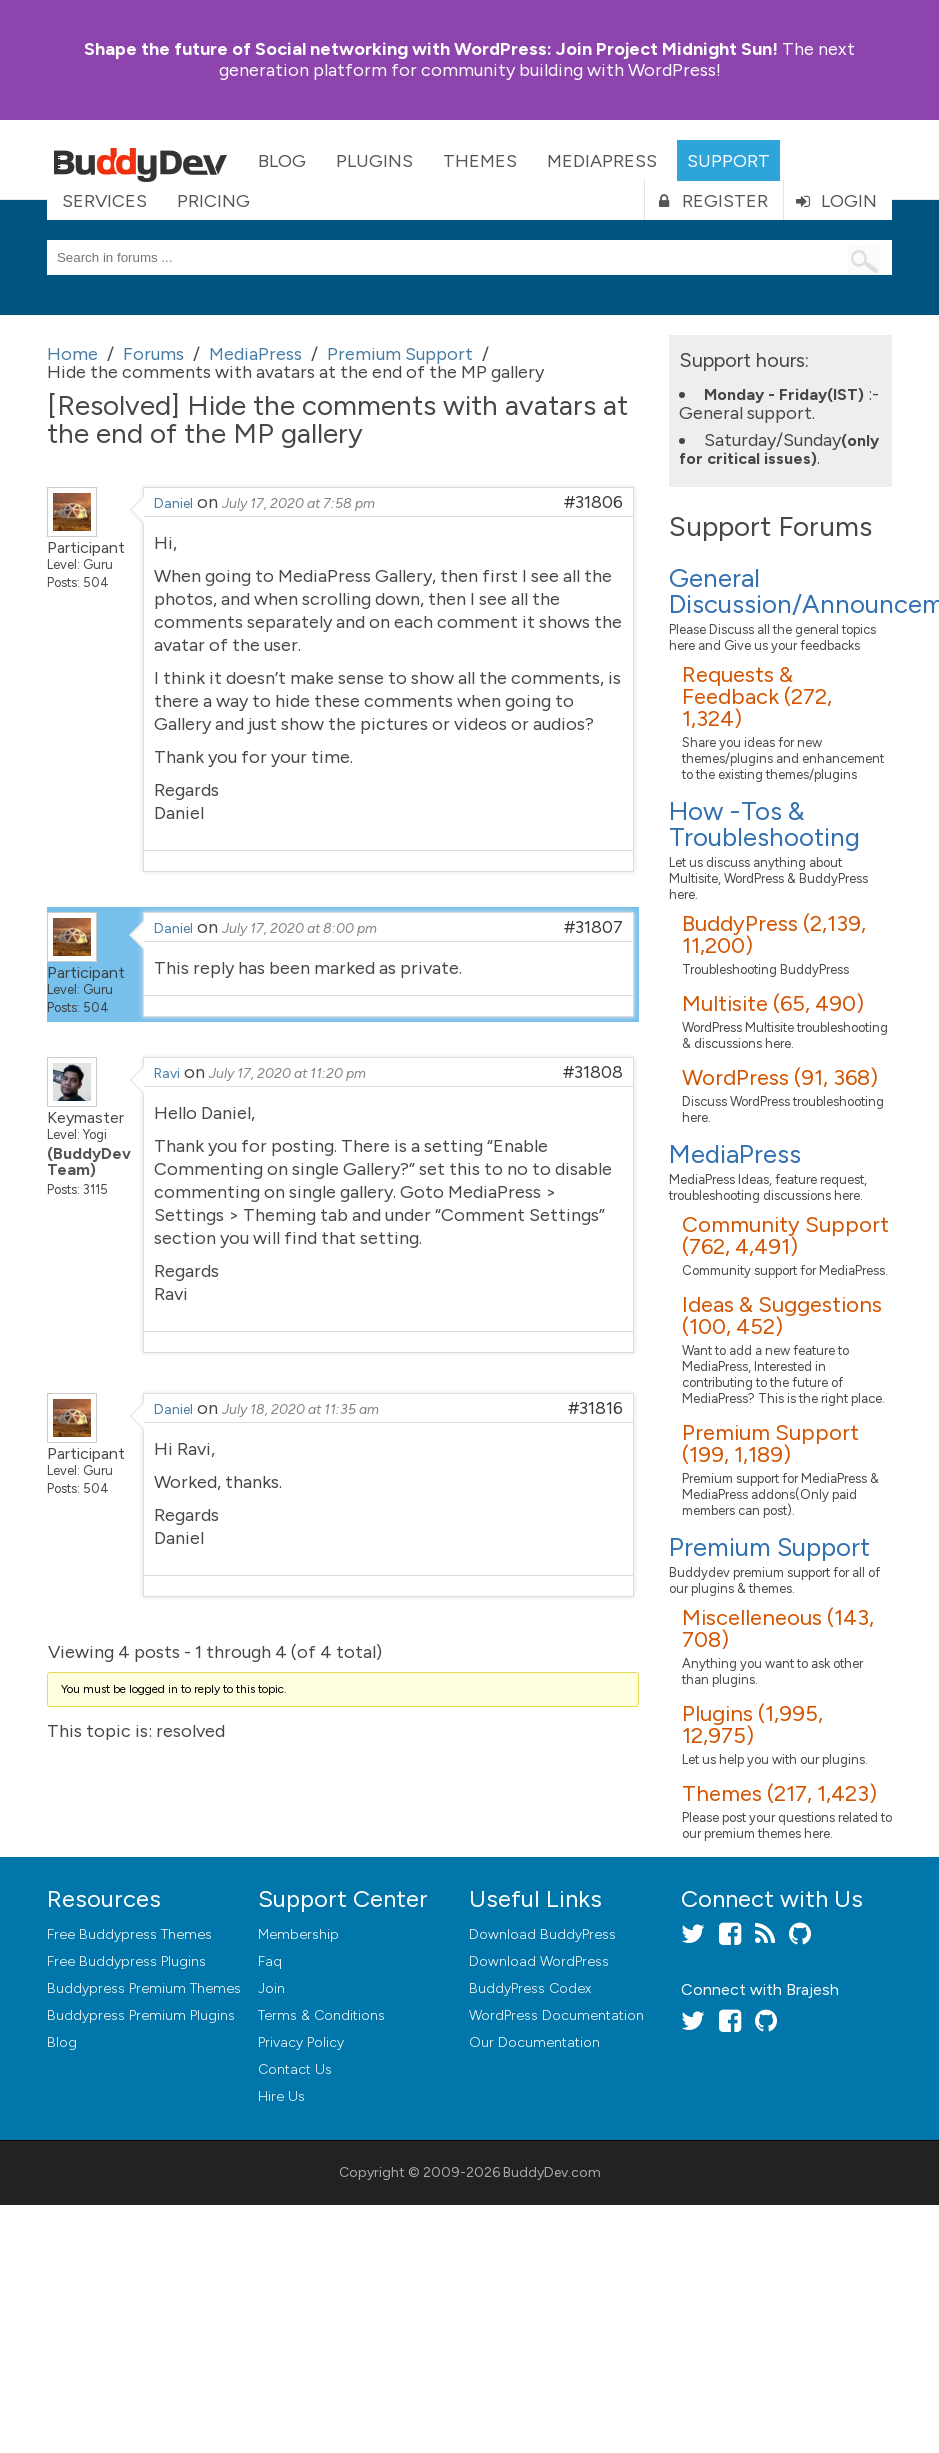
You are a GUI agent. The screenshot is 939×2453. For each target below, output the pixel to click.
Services (104, 201)
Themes (480, 161)
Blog (282, 161)
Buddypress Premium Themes (144, 1988)
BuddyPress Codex (530, 1988)
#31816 (595, 1408)
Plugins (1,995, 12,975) (752, 1724)
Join (271, 1988)
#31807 (593, 927)
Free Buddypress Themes (129, 1934)
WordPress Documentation (556, 2015)
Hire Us (281, 2096)
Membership (298, 1934)
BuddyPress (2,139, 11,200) (774, 934)
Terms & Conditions (321, 2015)
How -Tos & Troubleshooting (764, 824)
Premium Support (769, 1547)
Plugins (374, 161)
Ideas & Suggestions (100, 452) (782, 1315)
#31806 (593, 502)
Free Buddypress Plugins (126, 1961)
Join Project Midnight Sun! (431, 49)
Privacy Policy (301, 2042)
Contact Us (295, 2069)
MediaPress (602, 161)
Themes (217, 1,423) (779, 1793)
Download (542, 1934)
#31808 (593, 1072)
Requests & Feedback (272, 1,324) (757, 696)
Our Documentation (534, 2042)
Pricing (213, 201)
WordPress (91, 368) (780, 1077)
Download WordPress (539, 1961)
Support (728, 161)
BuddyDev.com (552, 2172)
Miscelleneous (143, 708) (778, 1628)
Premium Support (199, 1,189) (770, 1443)
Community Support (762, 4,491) (785, 1235)
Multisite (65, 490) (773, 1003)
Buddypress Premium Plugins (141, 2015)
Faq (270, 1961)
